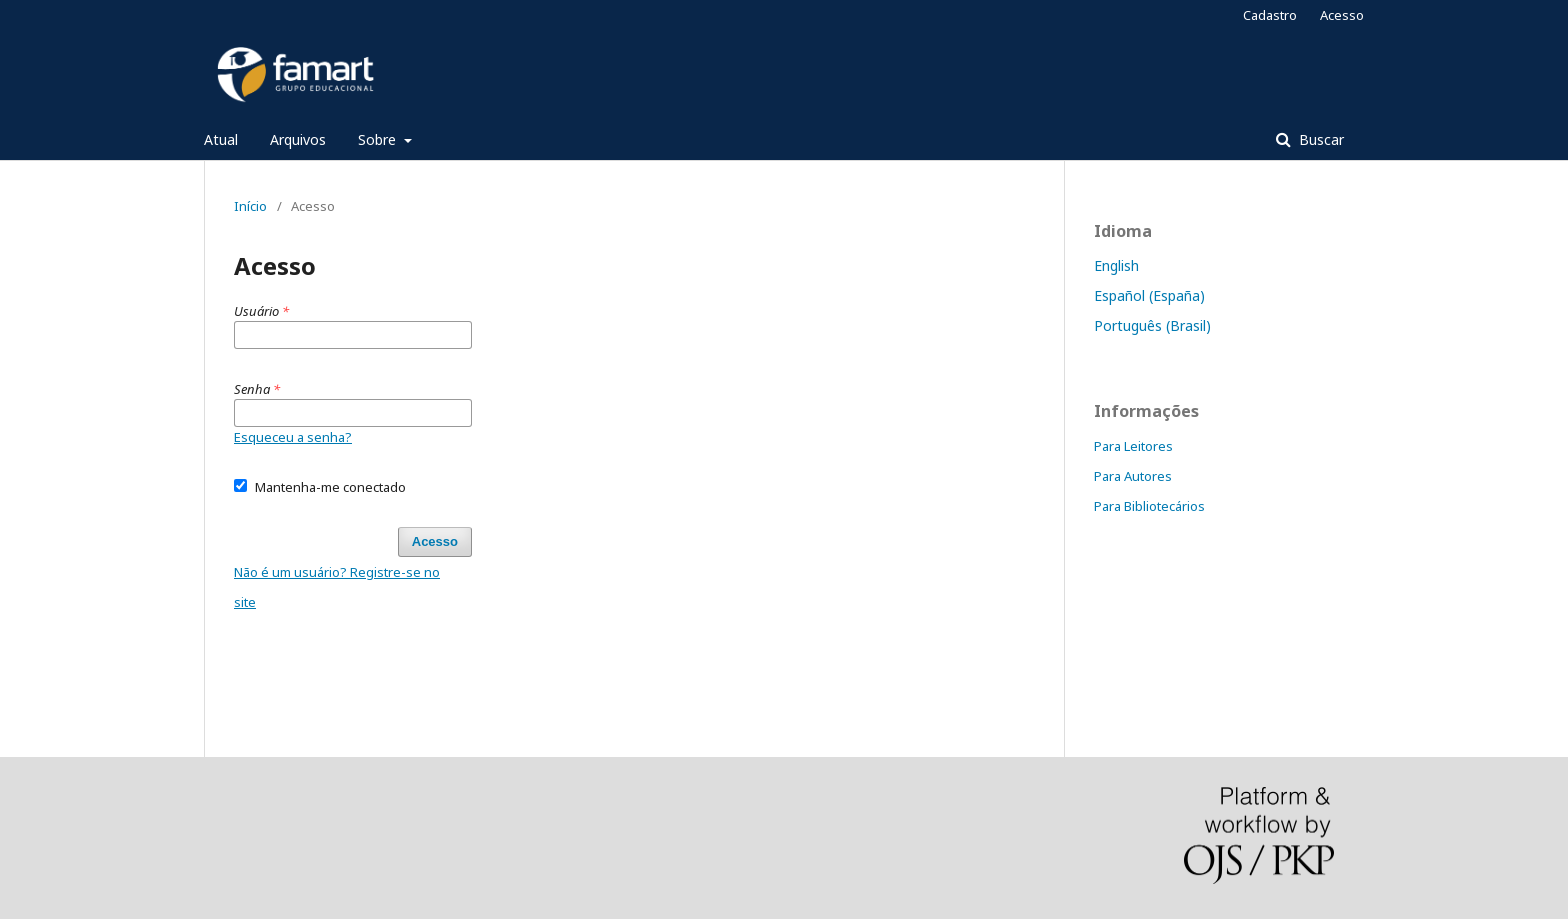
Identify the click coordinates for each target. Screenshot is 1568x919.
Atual (221, 139)
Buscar (1319, 139)
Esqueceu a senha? (293, 437)
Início (250, 206)
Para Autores (1133, 476)
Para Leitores (1133, 446)
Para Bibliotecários (1149, 506)
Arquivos (298, 139)
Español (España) (1149, 295)
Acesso (1342, 15)
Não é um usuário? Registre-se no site (337, 587)
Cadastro (1270, 15)
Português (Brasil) (1152, 325)
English (1116, 265)
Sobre (379, 139)
